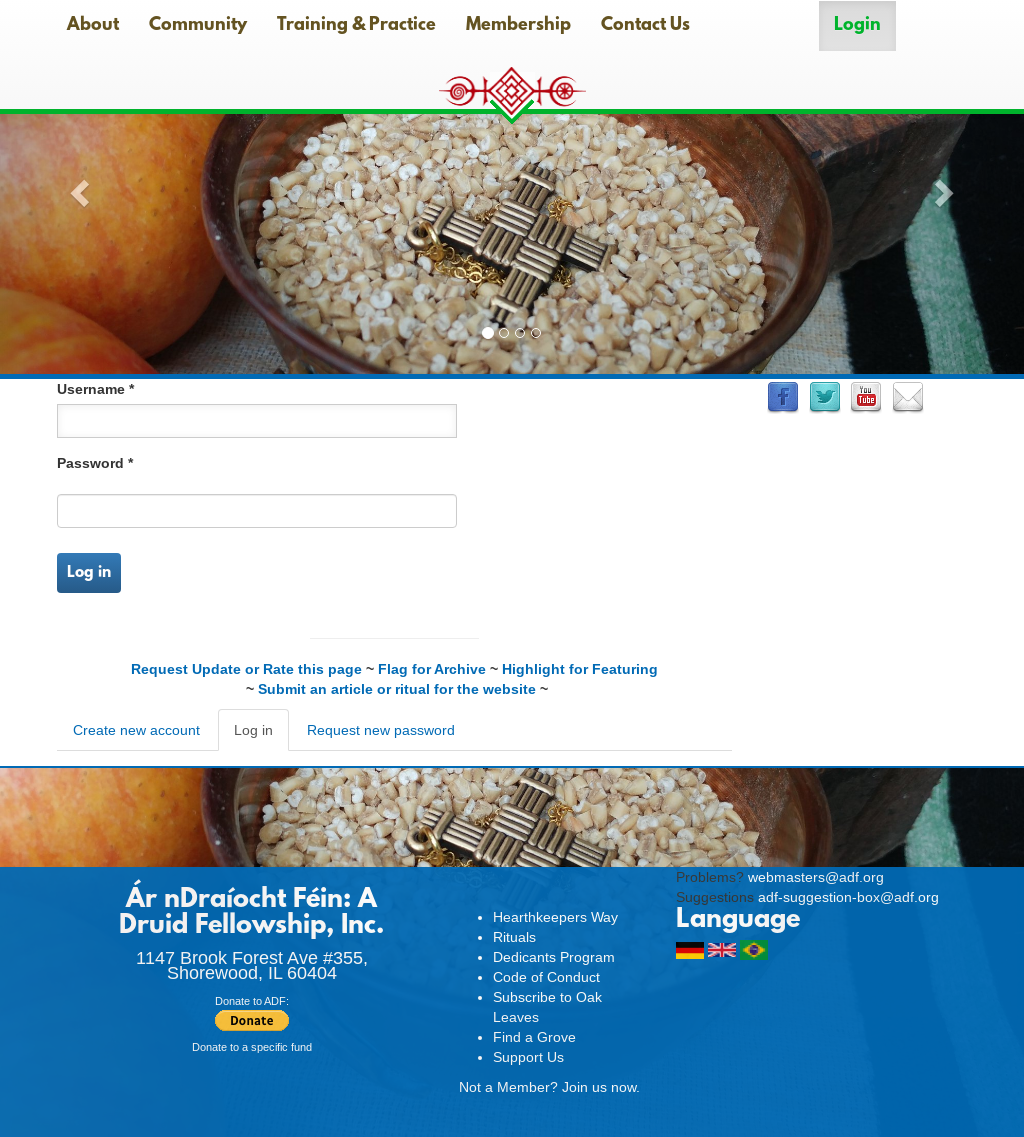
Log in (89, 573)
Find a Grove (534, 1037)
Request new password (381, 730)
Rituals (514, 937)
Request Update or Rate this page (246, 669)
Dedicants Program (554, 957)
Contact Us (645, 26)
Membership (518, 26)
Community (198, 26)
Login (857, 26)
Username (95, 389)
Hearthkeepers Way (555, 917)
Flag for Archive (432, 669)
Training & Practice (356, 26)
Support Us (528, 1057)
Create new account (136, 730)
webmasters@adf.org (816, 877)
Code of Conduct (546, 977)
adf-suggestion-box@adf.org (848, 897)
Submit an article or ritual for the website (397, 689)
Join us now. (601, 1087)
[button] (77, 187)
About (93, 26)
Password (95, 463)
